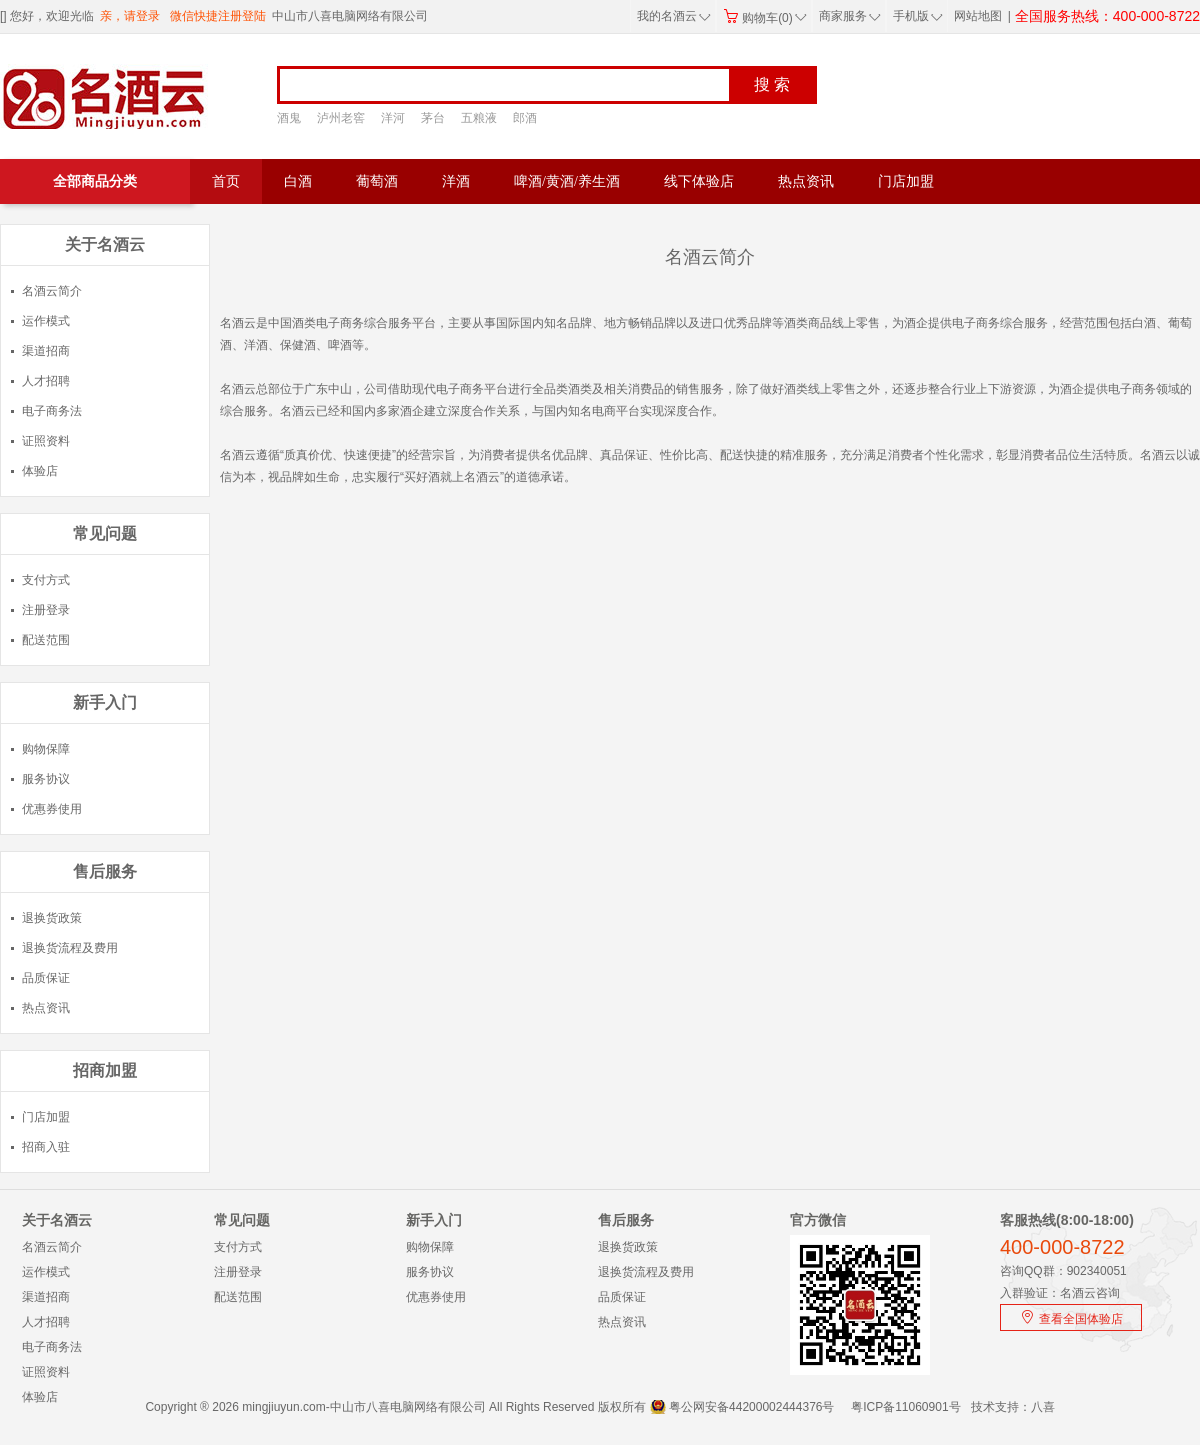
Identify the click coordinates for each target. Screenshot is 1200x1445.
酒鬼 (289, 118)
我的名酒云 (674, 16)
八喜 (1043, 1407)
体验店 (40, 471)
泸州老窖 (341, 118)
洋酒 (456, 181)
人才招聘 (46, 381)
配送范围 (46, 640)
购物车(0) (765, 18)
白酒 (298, 181)
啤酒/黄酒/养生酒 (567, 181)
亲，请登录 (130, 16)
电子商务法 (52, 411)
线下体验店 (699, 181)
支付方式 (46, 580)
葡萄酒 (377, 181)
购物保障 (46, 749)
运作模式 (46, 321)
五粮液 (479, 118)
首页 (226, 181)
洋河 (393, 118)
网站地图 (978, 16)
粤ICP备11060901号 (905, 1407)
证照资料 (46, 441)
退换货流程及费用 (70, 948)
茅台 (433, 118)
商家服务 (850, 16)
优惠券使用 (52, 809)
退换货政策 (52, 918)
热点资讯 (806, 181)
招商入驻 (46, 1147)
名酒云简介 (52, 291)
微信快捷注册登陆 (218, 16)
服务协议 (46, 779)
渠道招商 (46, 351)
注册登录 (46, 610)
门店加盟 (906, 181)
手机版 (916, 16)
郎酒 (525, 118)
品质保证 (46, 978)
